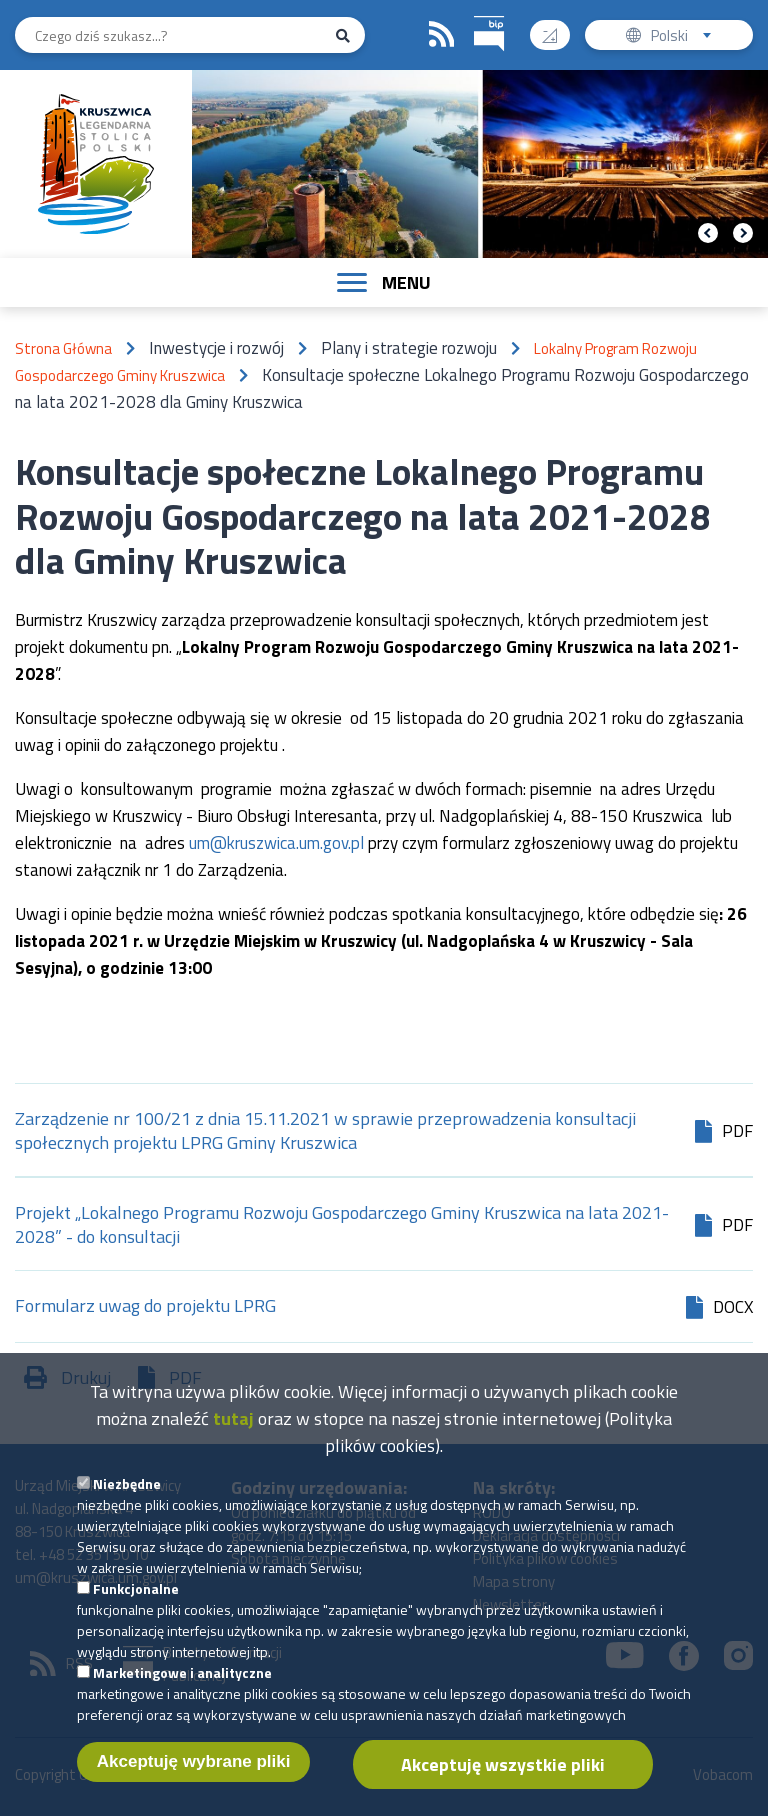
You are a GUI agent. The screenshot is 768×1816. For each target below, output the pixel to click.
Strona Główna (63, 348)
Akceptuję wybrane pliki (194, 1783)
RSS (442, 35)
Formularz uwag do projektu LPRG (145, 1307)
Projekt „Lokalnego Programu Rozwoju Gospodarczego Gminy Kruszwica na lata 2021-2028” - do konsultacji (342, 1225)
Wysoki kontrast (557, 28)
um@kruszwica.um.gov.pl (276, 843)
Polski (685, 37)
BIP (474, 13)
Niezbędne (127, 1505)
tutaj (233, 1440)
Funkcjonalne (136, 1610)
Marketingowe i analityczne (182, 1694)
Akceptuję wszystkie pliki (503, 1786)
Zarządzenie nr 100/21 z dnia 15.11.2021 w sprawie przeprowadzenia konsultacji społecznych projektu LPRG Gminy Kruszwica (325, 1131)
